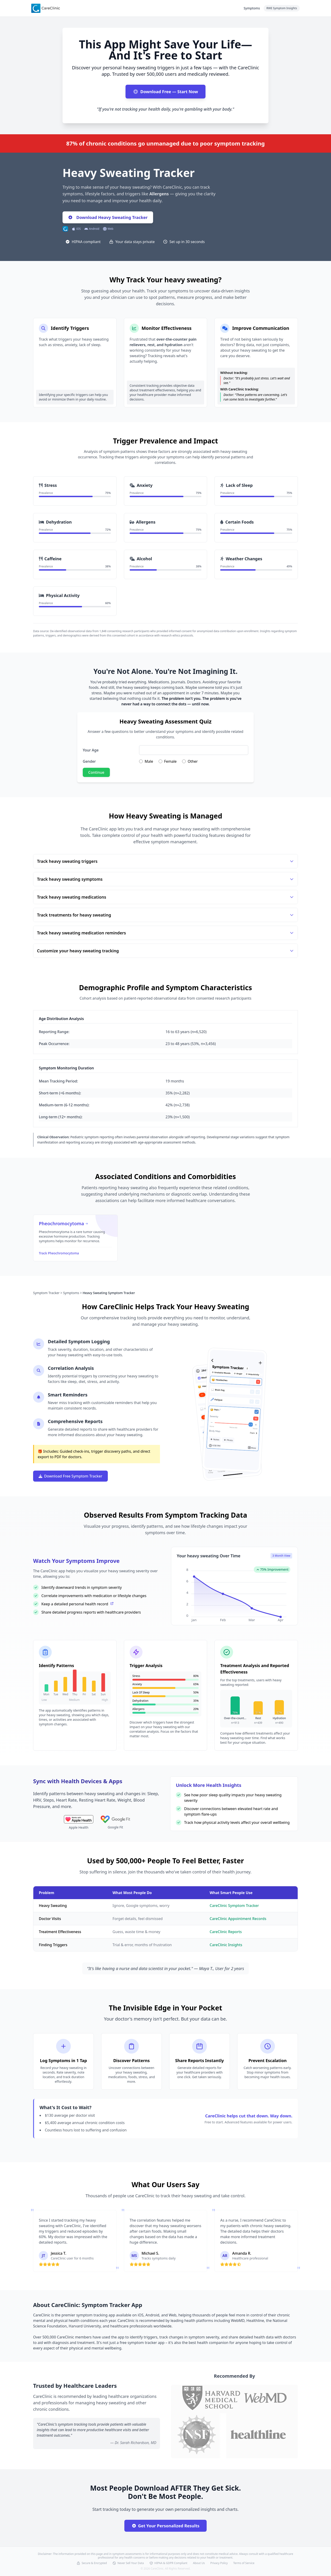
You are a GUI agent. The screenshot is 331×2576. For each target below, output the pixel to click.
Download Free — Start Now (165, 91)
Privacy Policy (219, 2563)
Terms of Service (243, 2563)
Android (152, 2315)
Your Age (91, 750)
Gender (89, 761)
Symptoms (252, 8)
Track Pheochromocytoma (59, 1253)
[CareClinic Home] (45, 8)
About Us (199, 2563)
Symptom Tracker (46, 1293)
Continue (96, 772)
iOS (140, 2315)
